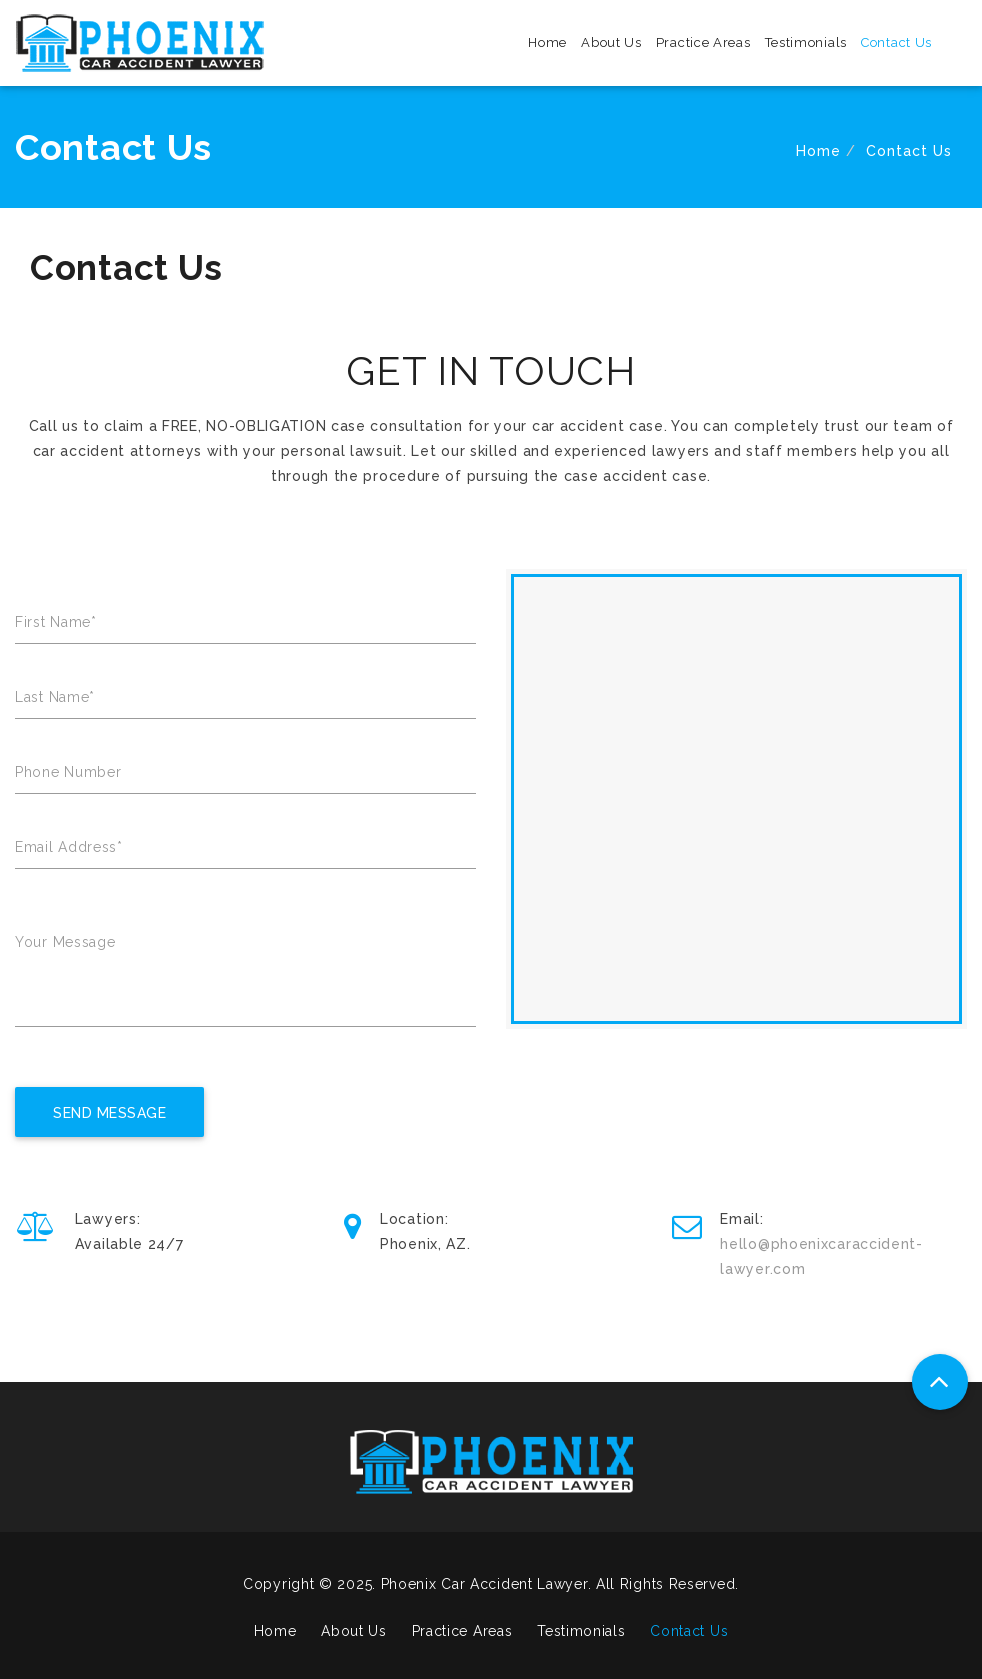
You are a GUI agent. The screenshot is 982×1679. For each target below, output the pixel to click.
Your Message (65, 942)
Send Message (109, 1113)
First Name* (56, 622)
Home (547, 42)
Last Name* (55, 697)
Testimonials (806, 42)
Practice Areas (703, 42)
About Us (611, 42)
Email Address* (69, 847)
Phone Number (68, 772)
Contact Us (896, 42)
